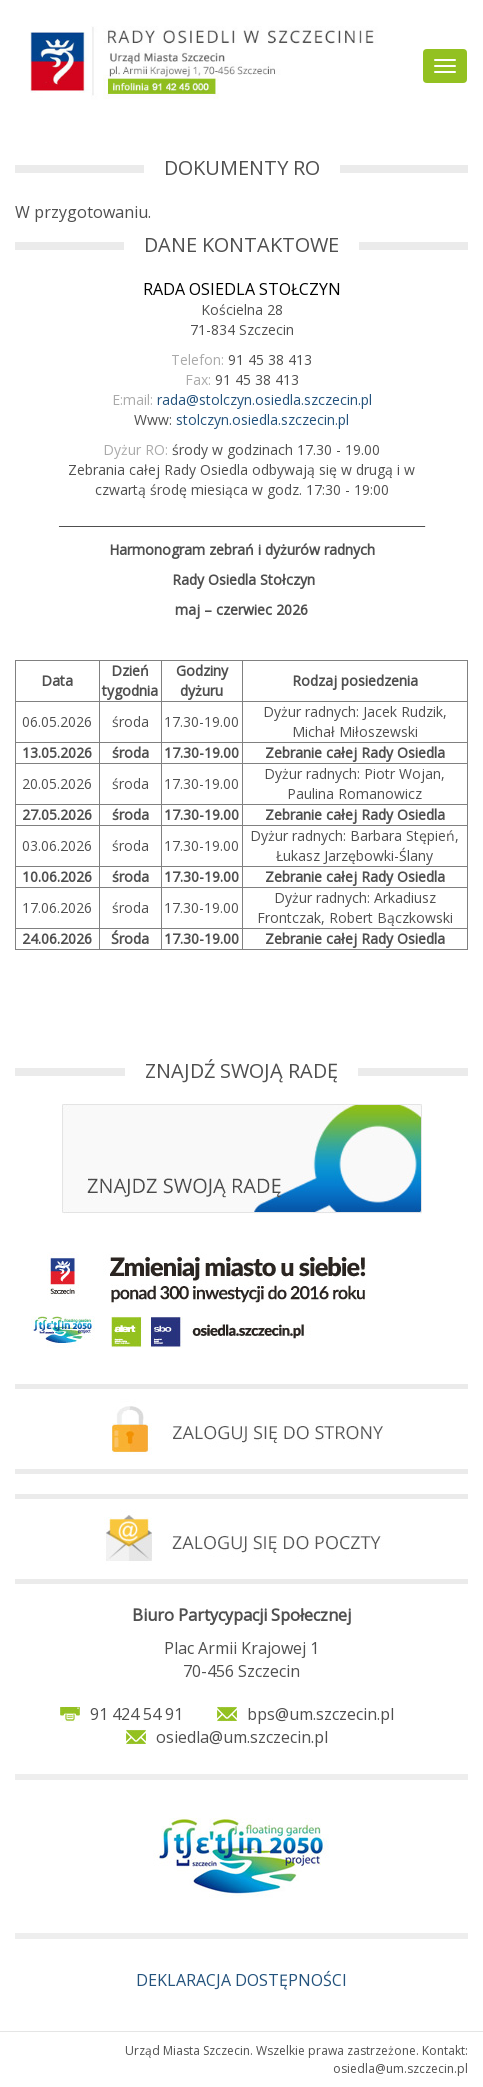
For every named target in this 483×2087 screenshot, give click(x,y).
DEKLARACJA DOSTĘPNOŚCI (241, 1980)
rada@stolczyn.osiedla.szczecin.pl (264, 399)
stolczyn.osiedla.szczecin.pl (262, 419)
